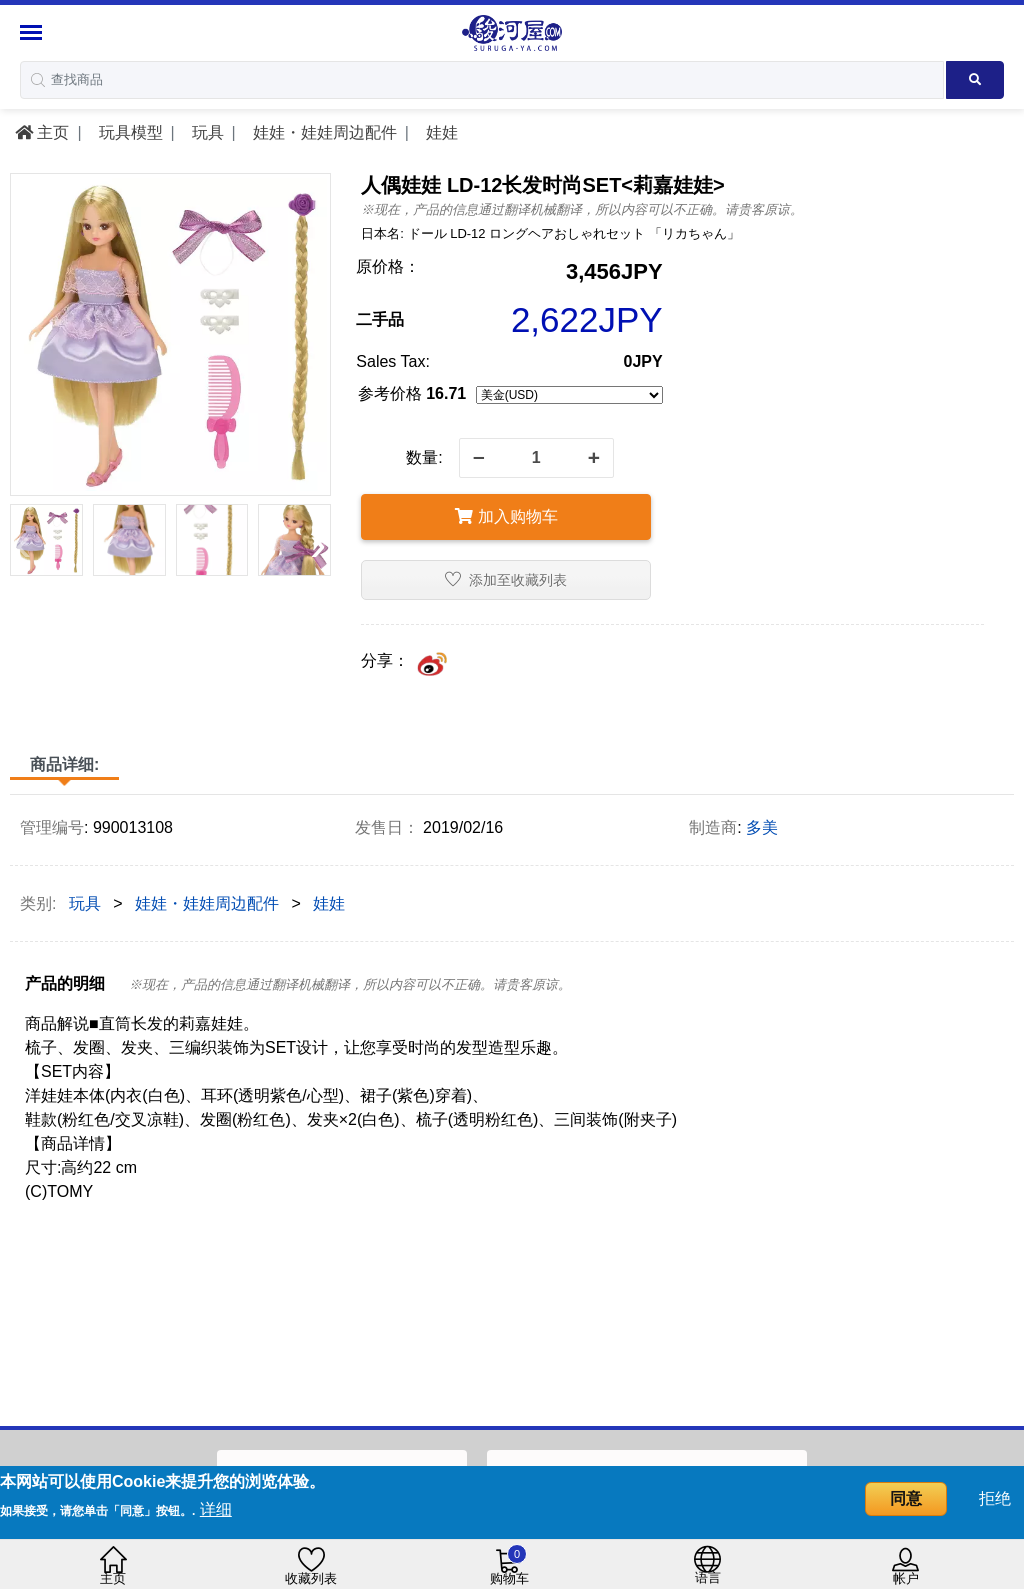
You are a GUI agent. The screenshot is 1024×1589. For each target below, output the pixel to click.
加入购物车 (506, 516)
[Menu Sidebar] (33, 32)
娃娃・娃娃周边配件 (322, 132)
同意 (906, 1498)
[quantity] (536, 458)
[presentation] (23, 544)
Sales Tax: (393, 361)
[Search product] (975, 80)
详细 (216, 1509)
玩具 (205, 132)
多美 (762, 827)
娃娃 (439, 132)
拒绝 (995, 1498)
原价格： (388, 266)
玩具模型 (128, 132)
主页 (42, 132)
